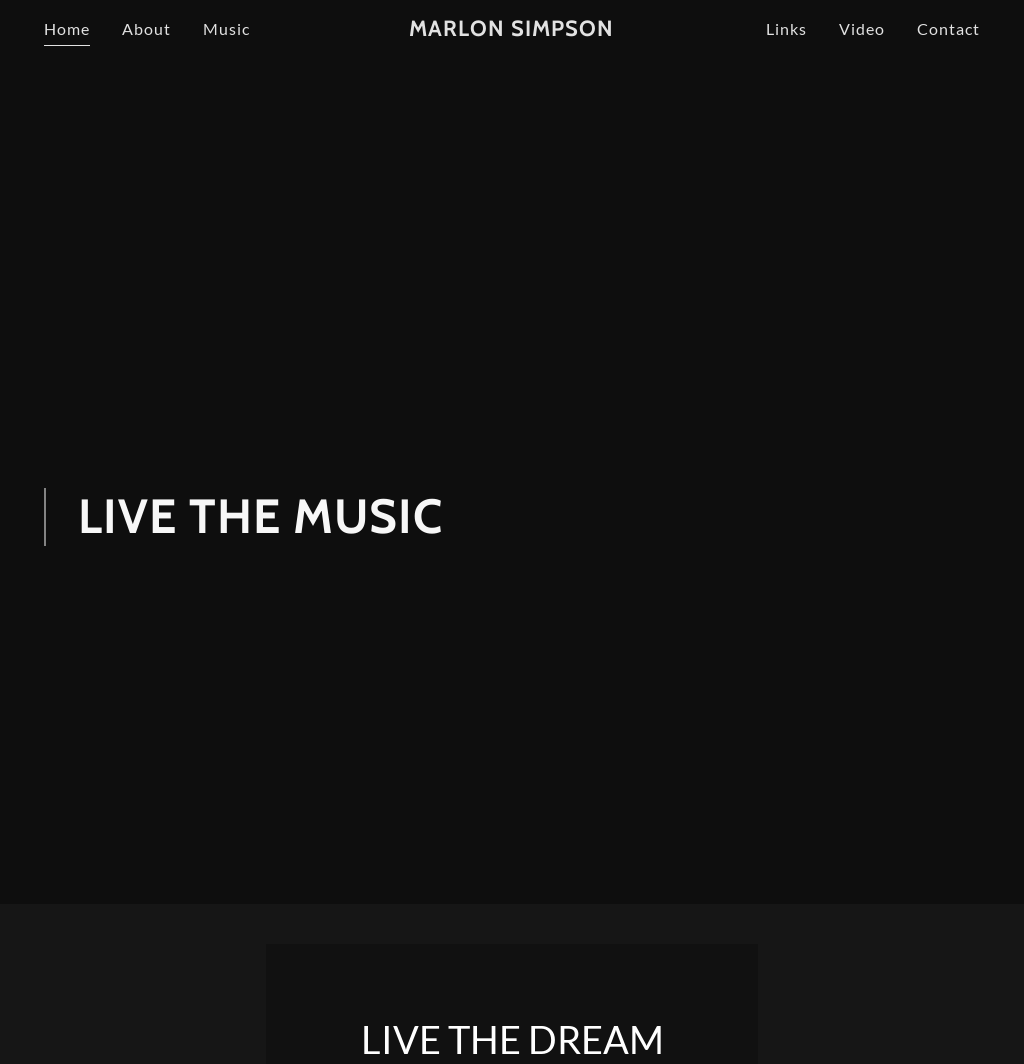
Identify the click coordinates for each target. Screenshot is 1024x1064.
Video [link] (862, 28)
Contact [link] (948, 28)
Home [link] (67, 28)
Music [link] (226, 28)
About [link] (146, 28)
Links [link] (786, 28)
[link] (512, 29)
